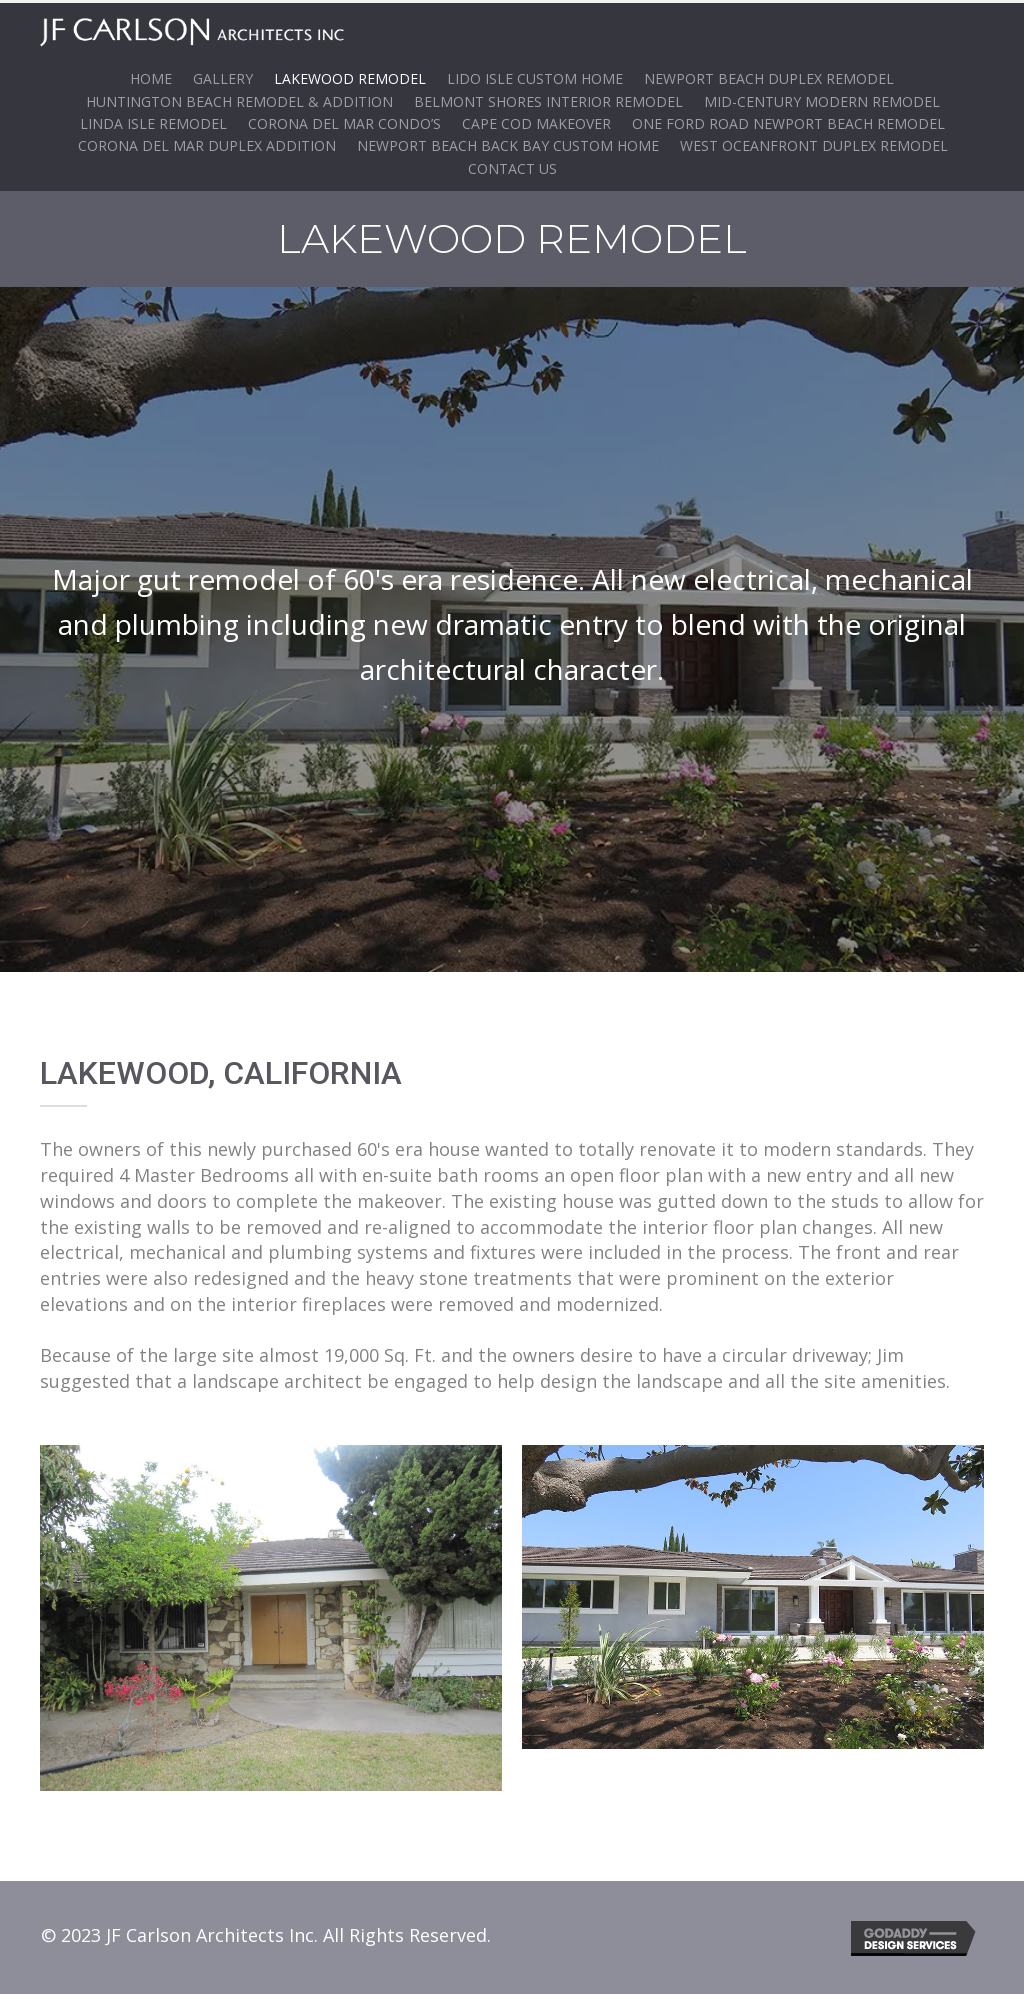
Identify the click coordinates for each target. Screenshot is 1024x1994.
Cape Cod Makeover (536, 120)
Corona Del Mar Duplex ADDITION (207, 143)
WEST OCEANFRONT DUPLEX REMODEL (814, 143)
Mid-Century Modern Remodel (822, 98)
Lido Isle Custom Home (535, 75)
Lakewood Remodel (350, 75)
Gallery (223, 75)
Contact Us (512, 165)
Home (151, 75)
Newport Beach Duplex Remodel (769, 75)
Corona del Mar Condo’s (344, 120)
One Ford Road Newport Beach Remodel (788, 120)
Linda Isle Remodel (153, 120)
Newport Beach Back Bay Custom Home (508, 143)
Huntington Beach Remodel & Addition (239, 98)
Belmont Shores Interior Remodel (548, 98)
